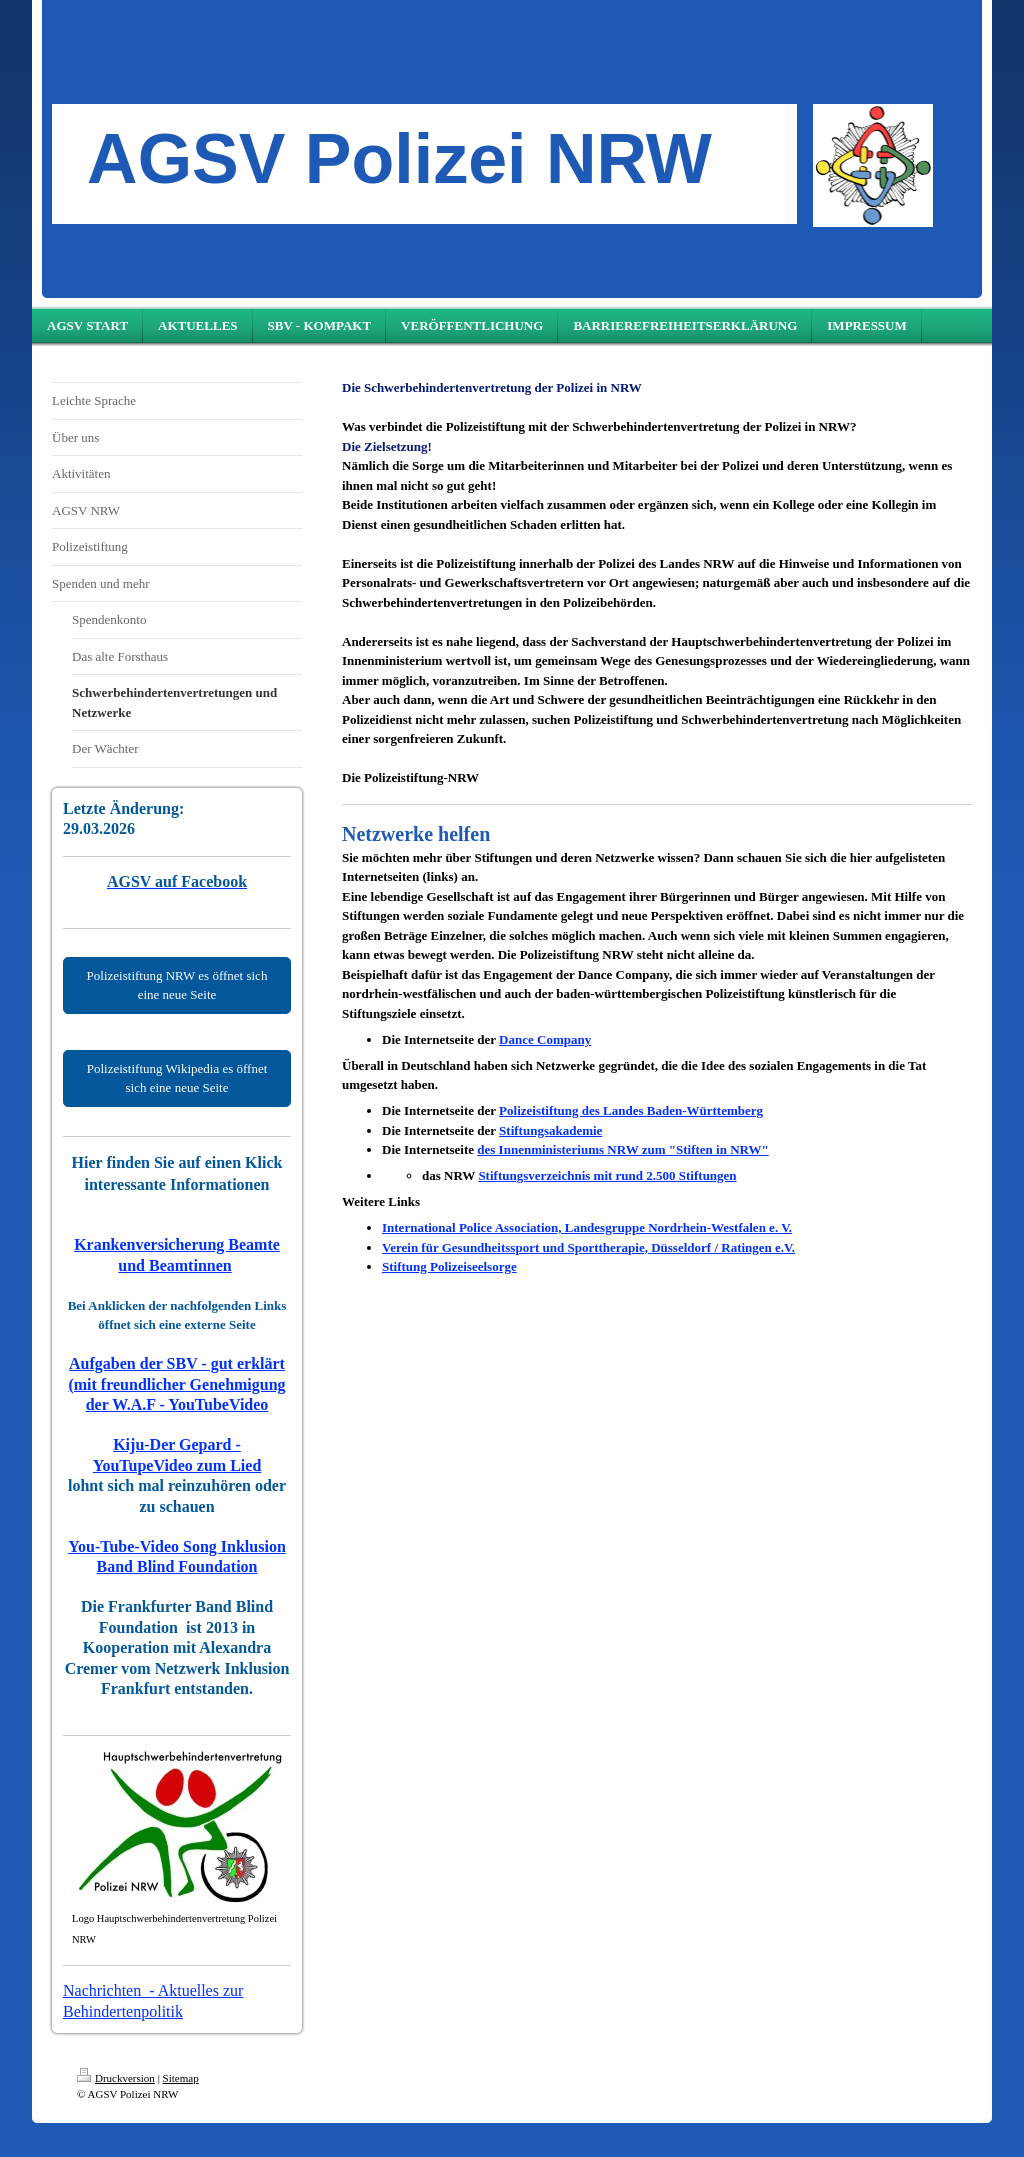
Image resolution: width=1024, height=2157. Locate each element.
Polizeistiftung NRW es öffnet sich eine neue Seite (177, 985)
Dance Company (545, 1039)
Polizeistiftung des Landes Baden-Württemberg (631, 1110)
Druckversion (116, 2078)
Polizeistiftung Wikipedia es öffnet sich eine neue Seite (177, 1078)
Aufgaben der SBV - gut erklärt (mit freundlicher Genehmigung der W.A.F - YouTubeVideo (176, 1384)
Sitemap (181, 2078)
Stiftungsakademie (550, 1130)
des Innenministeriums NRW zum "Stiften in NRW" (622, 1149)
